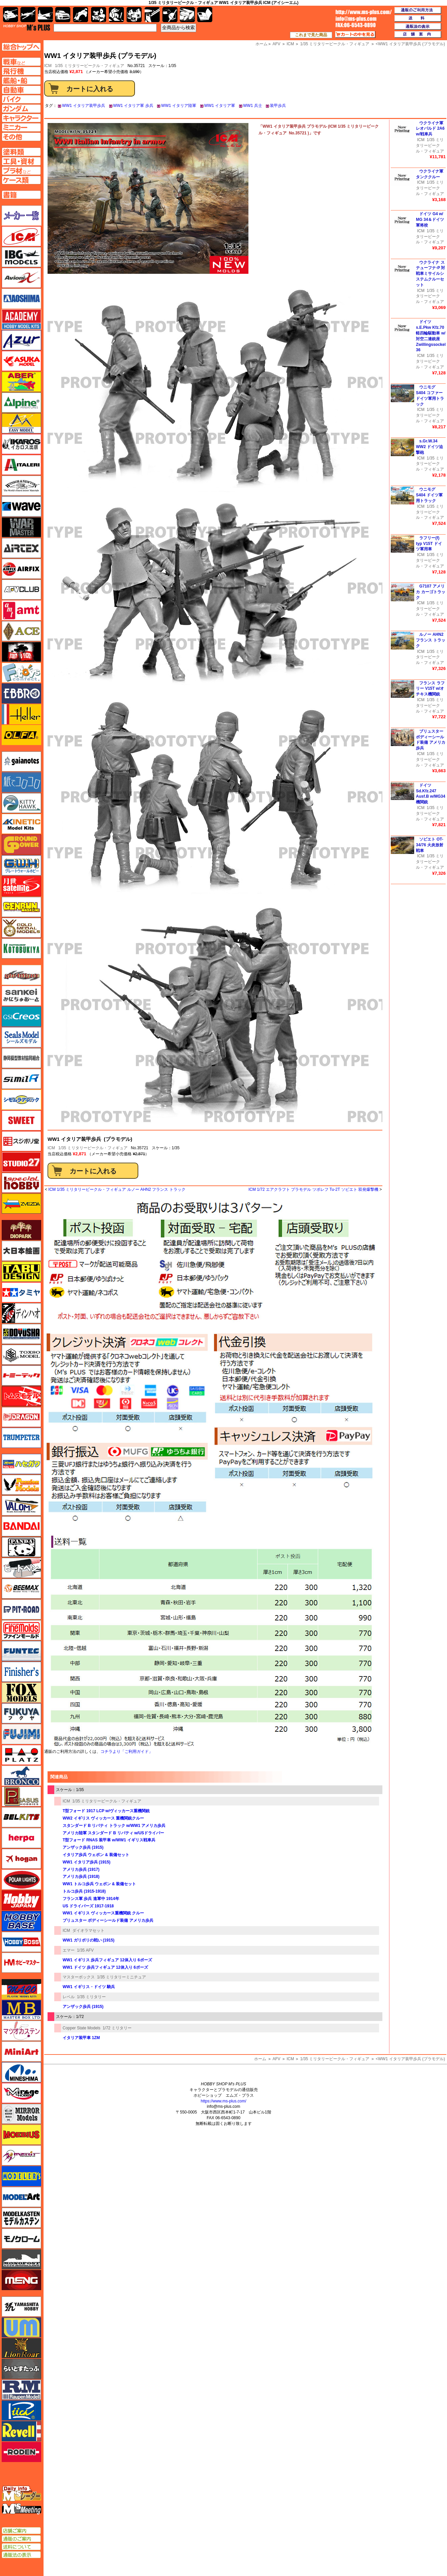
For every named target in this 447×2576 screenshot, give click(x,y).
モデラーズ (21, 2176)
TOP (26, 27)
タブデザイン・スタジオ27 (21, 1272)
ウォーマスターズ (21, 527)
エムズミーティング (22, 2509)
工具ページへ (21, 161)
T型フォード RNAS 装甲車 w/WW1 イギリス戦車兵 (109, 1840)
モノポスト (21, 2259)
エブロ (21, 693)
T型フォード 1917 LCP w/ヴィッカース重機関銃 (106, 1810)
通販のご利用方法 (417, 10)
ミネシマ (21, 2072)
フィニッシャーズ (21, 1672)
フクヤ (21, 1713)
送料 (417, 18)
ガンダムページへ (21, 108)
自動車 (62, 14)
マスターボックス (79, 1977)
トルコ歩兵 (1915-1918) (84, 1891)
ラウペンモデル (21, 2390)
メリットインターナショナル (21, 2155)
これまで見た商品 (311, 35)
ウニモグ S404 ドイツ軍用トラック (429, 495)
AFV (276, 2059)
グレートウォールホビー (21, 865)
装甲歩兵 (278, 105)
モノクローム (21, 2238)
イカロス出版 (21, 444)
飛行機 (27, 14)
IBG (21, 257)
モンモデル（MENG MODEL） (21, 2280)
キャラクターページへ (21, 118)
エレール (21, 714)
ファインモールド (21, 1630)
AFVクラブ (21, 589)
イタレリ (21, 465)
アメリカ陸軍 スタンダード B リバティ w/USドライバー (113, 1833)
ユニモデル (21, 2306)
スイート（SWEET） (21, 1120)
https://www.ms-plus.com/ (223, 2101)
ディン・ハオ (21, 1313)
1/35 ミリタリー (91, 1997)
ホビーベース (21, 1921)
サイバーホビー (21, 975)
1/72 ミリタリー (117, 2028)
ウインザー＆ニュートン (21, 486)
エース (21, 631)
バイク (80, 14)
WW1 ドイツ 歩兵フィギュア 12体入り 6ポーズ (105, 1967)
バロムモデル (21, 1505)
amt (21, 610)
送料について (21, 2547)
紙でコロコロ (21, 782)
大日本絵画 (21, 1251)
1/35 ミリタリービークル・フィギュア (89, 65)
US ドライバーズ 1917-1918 (88, 1906)
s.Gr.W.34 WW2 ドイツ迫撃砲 (429, 447)
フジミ (21, 1734)
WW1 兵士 (252, 105)
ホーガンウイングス (21, 1859)
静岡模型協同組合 (21, 1058)
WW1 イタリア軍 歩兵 (133, 105)
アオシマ (21, 299)
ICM (51, 1148)
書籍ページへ (21, 194)
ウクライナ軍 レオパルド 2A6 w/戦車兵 (430, 129)
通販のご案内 (21, 2538)
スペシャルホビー (21, 1183)
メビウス (21, 2135)
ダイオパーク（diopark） (21, 1230)
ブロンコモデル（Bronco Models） (21, 1776)
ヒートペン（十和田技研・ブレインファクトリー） (21, 1568)
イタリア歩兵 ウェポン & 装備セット (96, 1854)
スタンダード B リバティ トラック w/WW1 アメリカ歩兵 (114, 1825)
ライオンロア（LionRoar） (21, 2348)
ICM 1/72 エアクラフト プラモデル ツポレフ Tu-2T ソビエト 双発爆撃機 (313, 1189)
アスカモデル (21, 361)
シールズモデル (21, 1037)
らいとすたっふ (21, 2369)
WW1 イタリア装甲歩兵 (83, 105)
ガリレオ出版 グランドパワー (21, 845)
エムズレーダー (22, 2493)
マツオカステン (21, 2031)
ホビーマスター (21, 1963)
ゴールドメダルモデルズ (21, 928)
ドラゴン (21, 1417)
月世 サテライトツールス (21, 886)
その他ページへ (21, 136)
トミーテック (21, 1375)
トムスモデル (21, 1396)
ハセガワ (21, 1464)
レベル (69, 1997)
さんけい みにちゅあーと (21, 996)
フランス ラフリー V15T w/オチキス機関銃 (430, 689)
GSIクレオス (21, 1016)
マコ (21, 1989)
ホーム (260, 2059)
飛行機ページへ (21, 71)
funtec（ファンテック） (21, 1651)
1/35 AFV (85, 1950)
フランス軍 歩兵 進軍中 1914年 (91, 1898)
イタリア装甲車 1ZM (81, 2037)
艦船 (45, 14)
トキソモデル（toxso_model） (21, 1355)
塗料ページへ (21, 151)
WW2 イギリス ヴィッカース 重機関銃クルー (103, 1818)
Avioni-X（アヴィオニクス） (21, 278)
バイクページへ (21, 99)
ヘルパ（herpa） (21, 1838)
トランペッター (21, 1438)
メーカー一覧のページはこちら (22, 215)
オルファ (21, 735)
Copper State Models (81, 2028)
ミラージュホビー (21, 2093)
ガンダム (116, 14)
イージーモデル (21, 423)
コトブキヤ (21, 948)
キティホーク (21, 803)
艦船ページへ (21, 80)
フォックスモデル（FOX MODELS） (21, 1692)
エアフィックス (21, 569)
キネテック (21, 824)
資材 (169, 14)
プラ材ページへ (21, 170)
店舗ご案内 (21, 2530)
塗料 (134, 14)
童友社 (21, 1334)
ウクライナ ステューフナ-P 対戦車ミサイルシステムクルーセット (430, 273)
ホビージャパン (21, 1900)
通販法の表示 (21, 2555)
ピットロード (21, 1609)
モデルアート (21, 2197)
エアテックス (21, 548)
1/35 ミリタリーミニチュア (121, 1977)
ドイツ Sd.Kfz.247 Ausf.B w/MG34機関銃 (430, 793)
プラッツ (21, 1755)
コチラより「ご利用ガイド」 (126, 1751)
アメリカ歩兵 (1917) (81, 1869)
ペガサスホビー (21, 1796)
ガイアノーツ (21, 761)
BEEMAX (21, 1589)
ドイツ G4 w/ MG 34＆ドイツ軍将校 (430, 219)
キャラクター (98, 14)
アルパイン (21, 402)
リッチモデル (21, 2410)
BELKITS (21, 1817)
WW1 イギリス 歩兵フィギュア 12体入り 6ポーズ (107, 1960)
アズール (21, 340)
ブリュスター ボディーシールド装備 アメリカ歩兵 (108, 1920)
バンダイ (21, 1526)
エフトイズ (21, 673)
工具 (152, 14)
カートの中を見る (355, 34)
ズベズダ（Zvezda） (21, 1203)
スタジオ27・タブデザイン (21, 1162)
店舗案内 (417, 34)
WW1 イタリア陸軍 (178, 105)
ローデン (21, 2452)
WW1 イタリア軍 (219, 105)
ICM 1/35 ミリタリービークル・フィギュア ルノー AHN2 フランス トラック (116, 1189)
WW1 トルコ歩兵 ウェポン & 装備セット (99, 1884)
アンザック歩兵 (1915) (83, 1847)
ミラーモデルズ (21, 2114)
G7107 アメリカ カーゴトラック (430, 592)
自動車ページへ (21, 89)
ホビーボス (21, 1942)
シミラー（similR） (21, 1079)
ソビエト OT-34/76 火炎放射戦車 (429, 845)
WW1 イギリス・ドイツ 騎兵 (89, 1986)
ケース (187, 14)
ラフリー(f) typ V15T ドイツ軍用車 (429, 544)
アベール (21, 382)
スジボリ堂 (21, 1141)
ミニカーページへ (21, 127)
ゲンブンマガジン (21, 907)
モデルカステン (21, 2218)
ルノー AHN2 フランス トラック (430, 640)
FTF (21, 652)
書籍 (204, 14)
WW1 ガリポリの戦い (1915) (89, 1940)
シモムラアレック (21, 1100)
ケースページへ (21, 180)
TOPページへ (21, 47)
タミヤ (21, 1292)
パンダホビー (21, 1547)
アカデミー (21, 319)
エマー (69, 1950)
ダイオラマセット (88, 1930)
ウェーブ (21, 506)
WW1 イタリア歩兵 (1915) (86, 1862)
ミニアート (21, 2051)
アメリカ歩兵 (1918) (81, 1876)
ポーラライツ (21, 1879)
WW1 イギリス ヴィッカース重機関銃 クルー (103, 1913)
